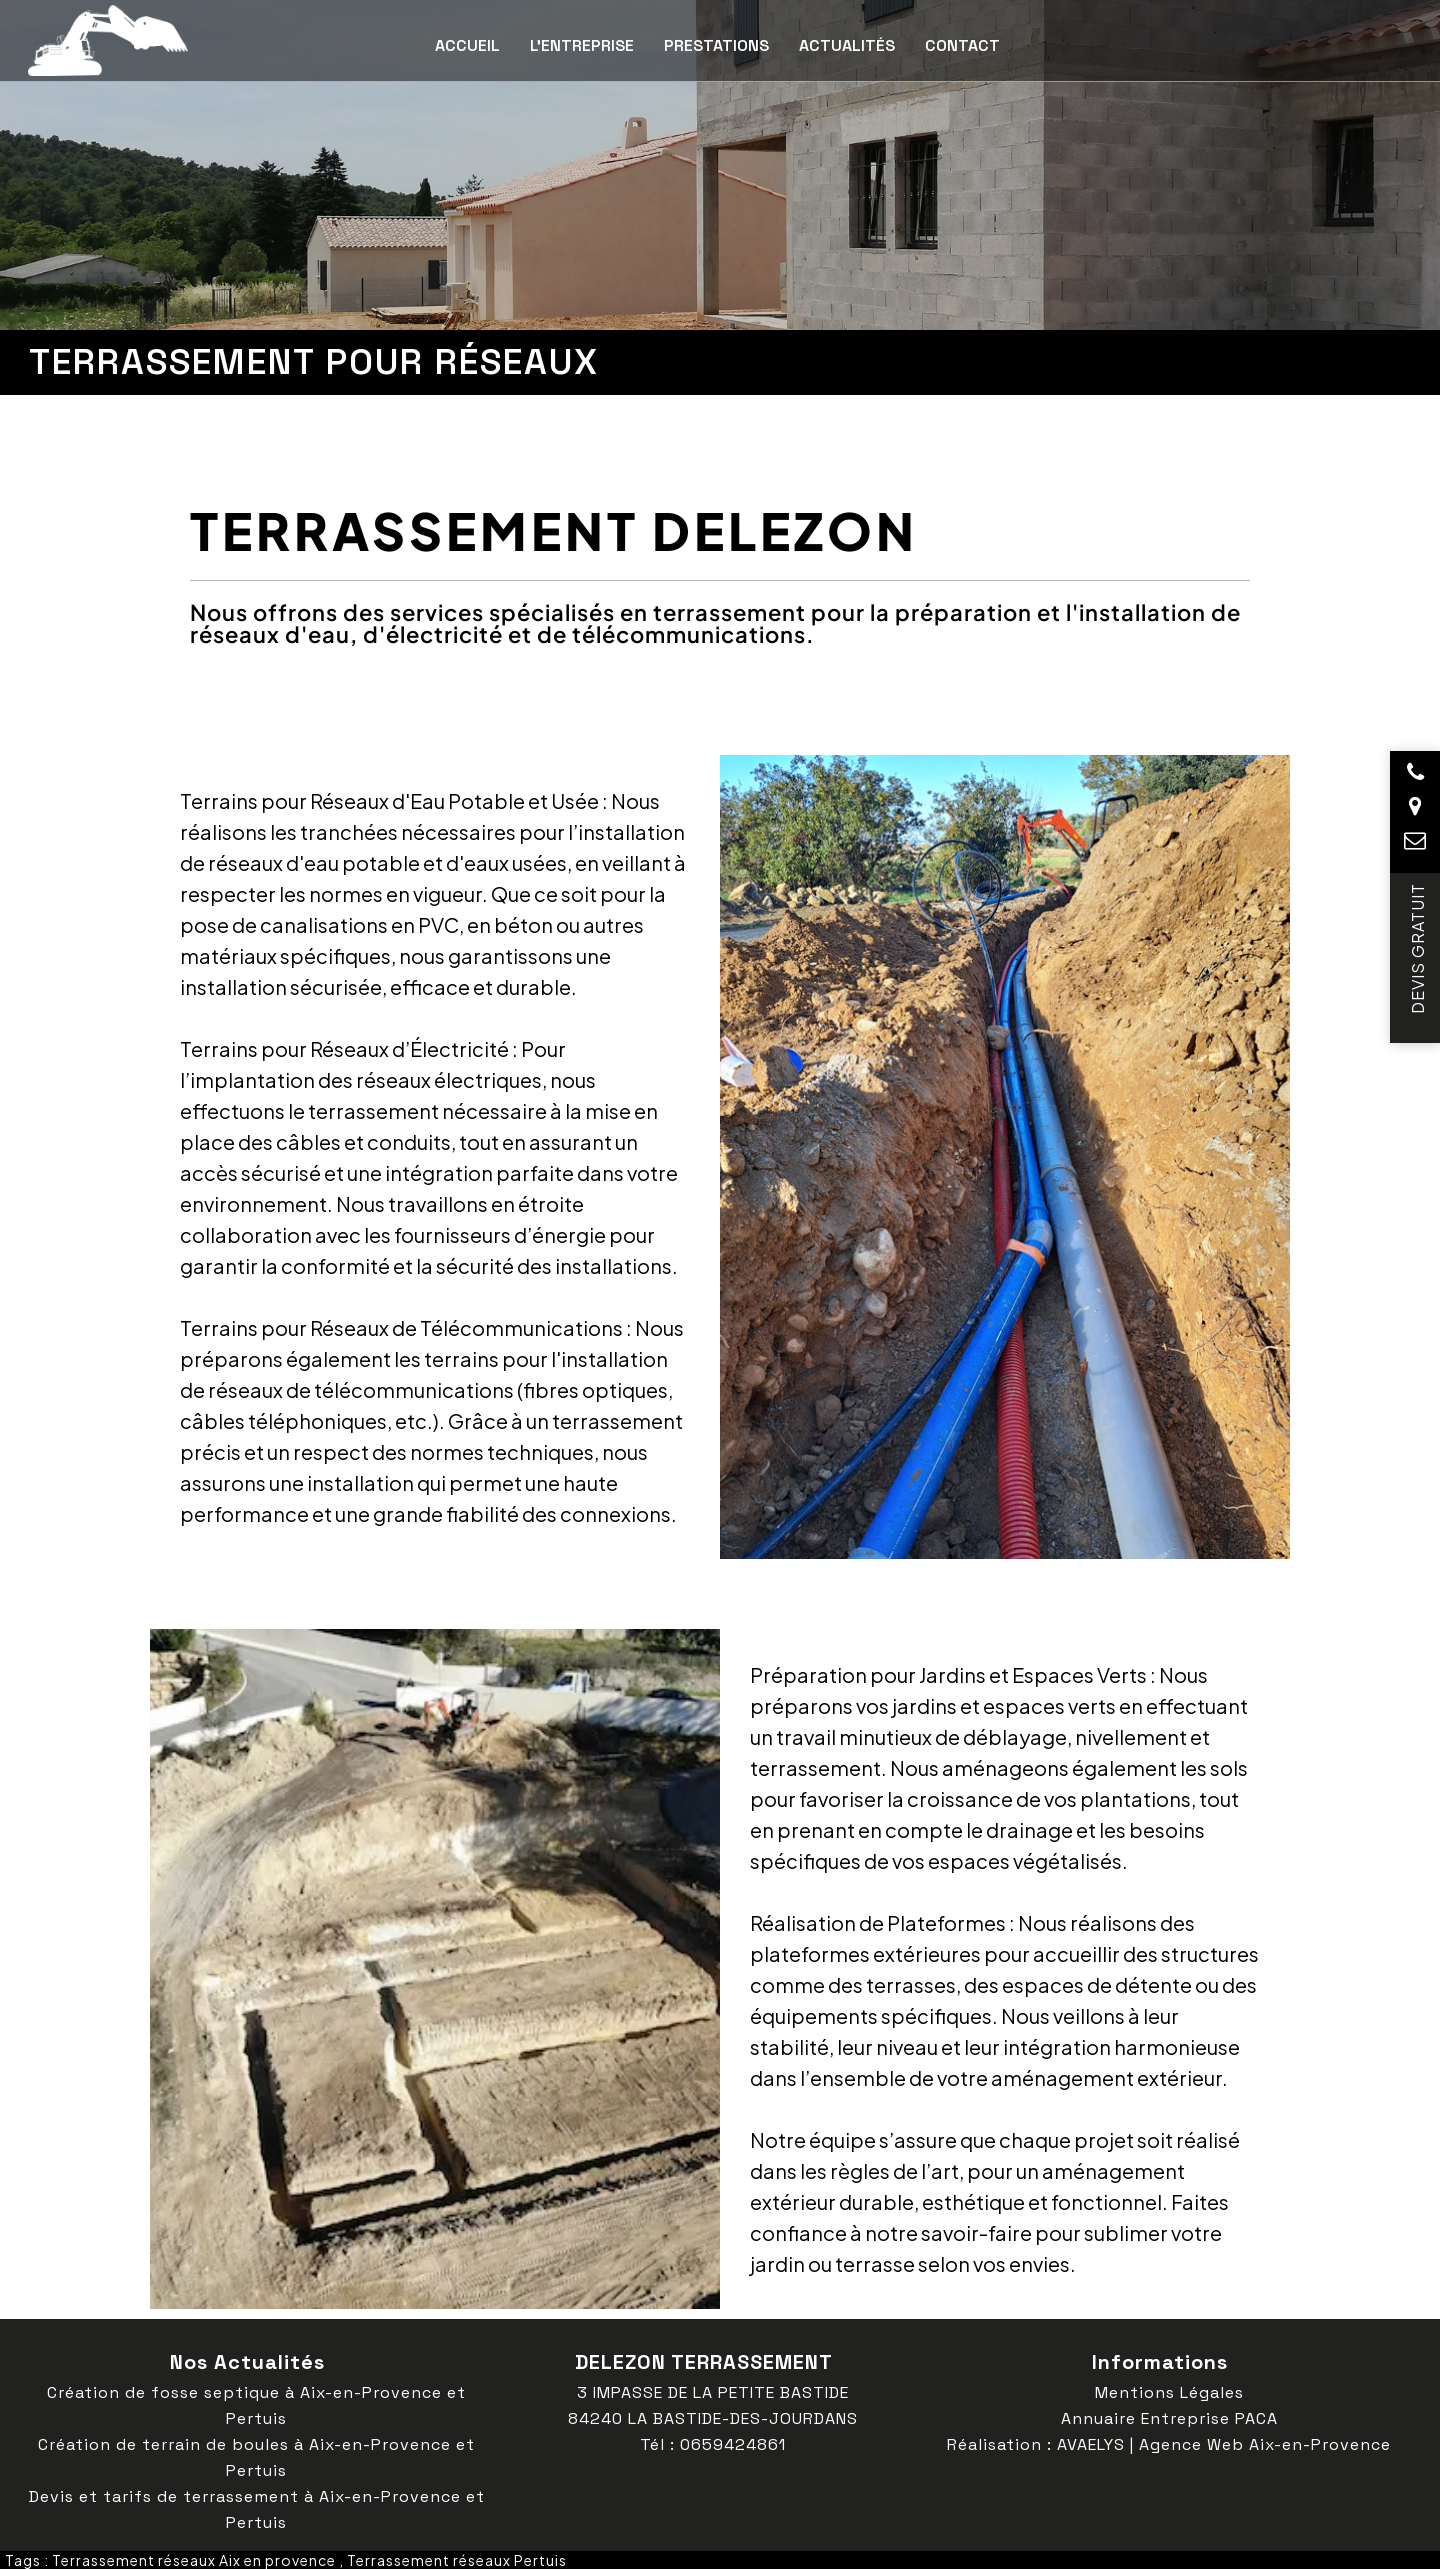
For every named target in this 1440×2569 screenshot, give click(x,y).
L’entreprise (582, 45)
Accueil (467, 45)
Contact (962, 45)
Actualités (847, 45)
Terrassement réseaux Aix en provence (194, 2560)
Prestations (716, 45)
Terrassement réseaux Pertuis (457, 2560)
